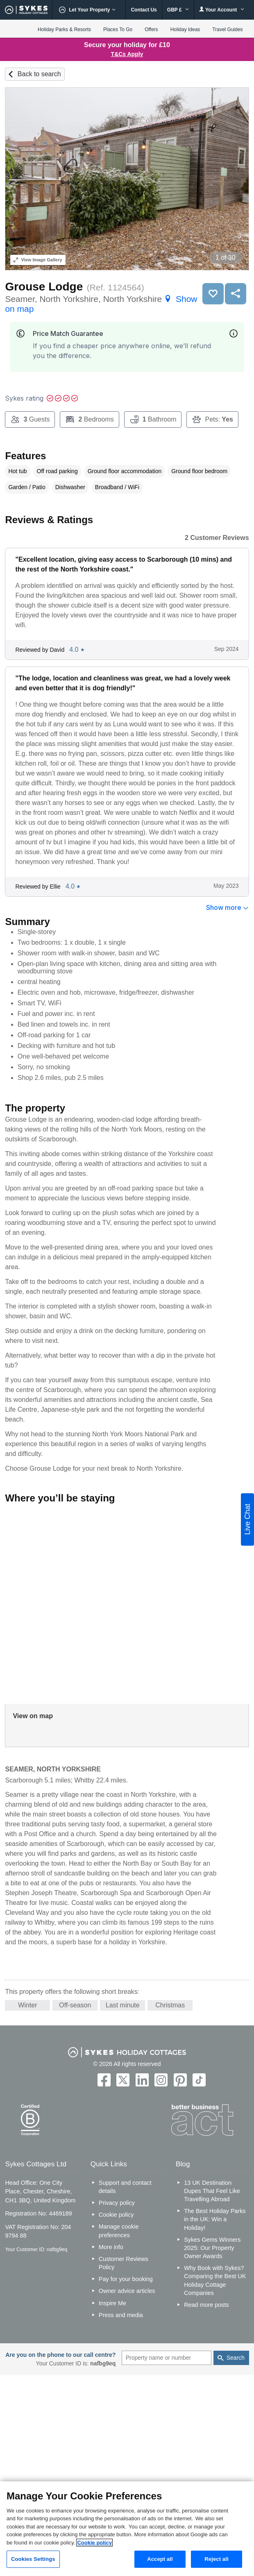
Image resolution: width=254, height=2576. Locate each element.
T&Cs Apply (127, 54)
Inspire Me (112, 2303)
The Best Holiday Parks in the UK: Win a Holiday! (214, 2219)
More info (111, 2247)
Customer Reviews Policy (123, 2263)
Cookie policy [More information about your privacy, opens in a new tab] (94, 2543)
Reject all (216, 2559)
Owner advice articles (127, 2291)
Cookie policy (116, 2214)
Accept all (160, 2559)
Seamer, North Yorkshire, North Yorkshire (101, 303)
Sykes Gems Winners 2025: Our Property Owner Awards (212, 2247)
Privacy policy (117, 2203)
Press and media (121, 2315)
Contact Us (143, 10)
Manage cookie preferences (119, 2230)
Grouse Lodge (44, 286)
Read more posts (206, 2305)
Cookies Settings (33, 2559)
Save (213, 293)
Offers (151, 29)
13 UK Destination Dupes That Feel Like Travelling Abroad (212, 2190)
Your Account (221, 10)
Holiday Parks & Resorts (64, 29)
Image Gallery (38, 259)
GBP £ (178, 10)
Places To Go (117, 29)
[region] (127, 2528)
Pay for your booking (126, 2279)
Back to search (39, 73)
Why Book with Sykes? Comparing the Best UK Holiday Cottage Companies (215, 2280)
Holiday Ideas (185, 29)
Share (235, 293)
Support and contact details (125, 2186)
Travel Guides (227, 29)
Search (236, 2357)
